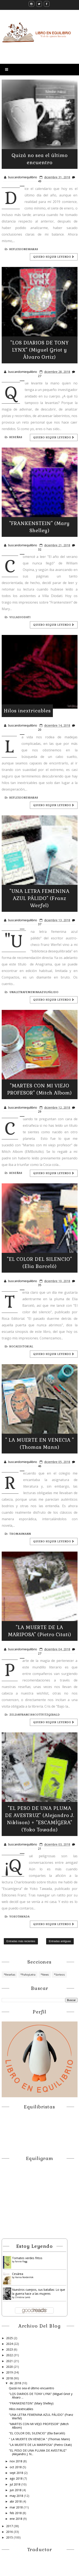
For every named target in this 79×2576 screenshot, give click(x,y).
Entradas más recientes (21, 1941)
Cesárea (17, 2274)
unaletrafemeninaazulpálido (32, 992)
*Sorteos (59, 1974)
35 (39, 1285)
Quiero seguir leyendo (53, 257)
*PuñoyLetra (27, 1974)
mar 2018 (17, 2507)
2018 (10, 2378)
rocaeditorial (19, 1346)
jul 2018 (15, 2484)
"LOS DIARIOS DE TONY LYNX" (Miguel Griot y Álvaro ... (40, 2395)
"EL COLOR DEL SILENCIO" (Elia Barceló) (37, 2433)
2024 (10, 2344)
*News (45, 1974)
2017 (10, 2526)
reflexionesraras (21, 249)
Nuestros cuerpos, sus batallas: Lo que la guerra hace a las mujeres (38, 2292)
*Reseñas (9, 1974)
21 (39, 1849)
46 (39, 1466)
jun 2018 (16, 2490)
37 (39, 924)
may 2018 (17, 2496)
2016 (10, 2532)
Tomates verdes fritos (27, 2258)
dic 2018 (16, 2383)
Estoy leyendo (34, 2246)
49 (39, 181)
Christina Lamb (22, 2297)
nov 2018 (16, 2461)
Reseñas (13, 437)
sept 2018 (17, 2473)
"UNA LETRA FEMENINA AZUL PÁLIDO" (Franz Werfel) (39, 898)
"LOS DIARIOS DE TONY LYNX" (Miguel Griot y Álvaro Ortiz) (39, 350)
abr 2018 (16, 2501)
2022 (10, 2355)
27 (39, 376)
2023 (10, 2349)
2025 (10, 2338)
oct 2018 (16, 2467)
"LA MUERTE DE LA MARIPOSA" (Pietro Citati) (40, 2445)
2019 (10, 2372)
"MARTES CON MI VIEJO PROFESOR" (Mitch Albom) (39, 2425)
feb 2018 (16, 2513)
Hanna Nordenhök (24, 2277)
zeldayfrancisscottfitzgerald (32, 1714)
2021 (10, 2361)
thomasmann (18, 1534)
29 (39, 1111)
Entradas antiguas (60, 1941)
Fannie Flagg (21, 2261)
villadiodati (18, 617)
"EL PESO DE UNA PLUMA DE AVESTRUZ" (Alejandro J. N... (38, 2452)
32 (39, 549)
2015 (10, 2537)
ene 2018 (16, 2519)
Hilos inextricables (27, 711)
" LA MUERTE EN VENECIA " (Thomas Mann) (39, 2439)
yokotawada (17, 1916)
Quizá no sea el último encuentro (31, 2388)
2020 (10, 2367)
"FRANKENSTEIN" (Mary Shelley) (31, 2403)
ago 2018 (16, 2478)
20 (39, 730)
